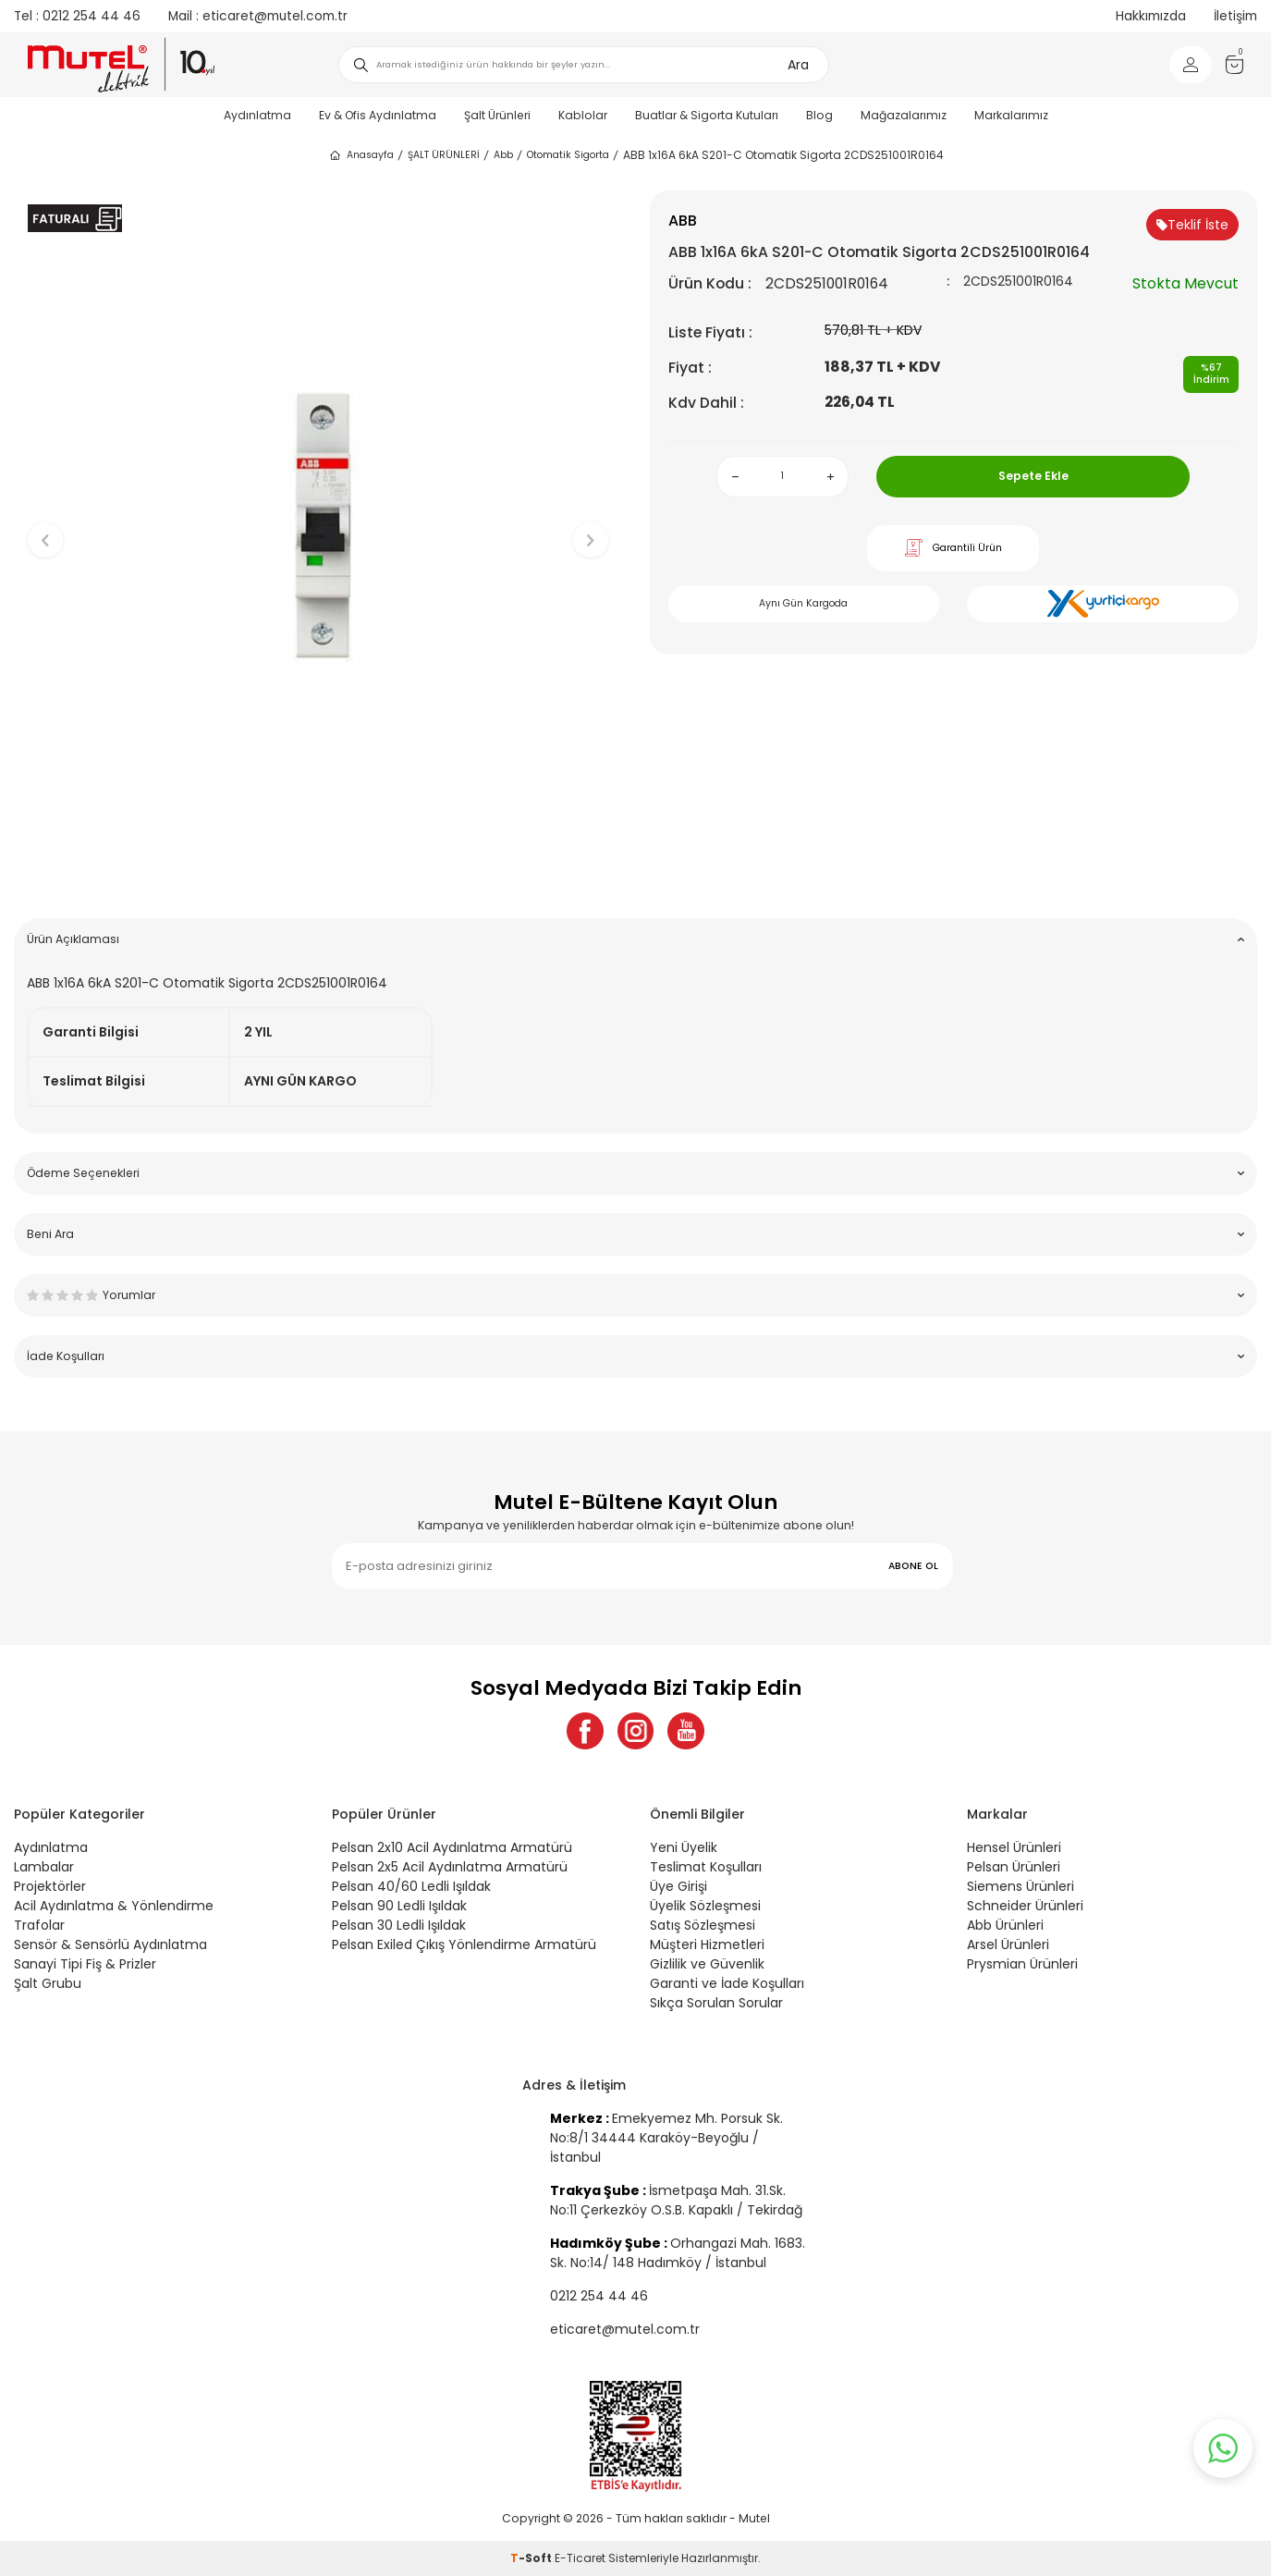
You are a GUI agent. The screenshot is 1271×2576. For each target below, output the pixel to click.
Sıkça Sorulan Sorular (716, 2002)
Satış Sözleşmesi (702, 1925)
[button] (317, 875)
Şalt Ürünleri (497, 115)
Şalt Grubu (47, 1983)
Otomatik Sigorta (568, 155)
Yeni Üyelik (683, 1847)
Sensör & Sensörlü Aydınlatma (110, 1944)
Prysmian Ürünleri (1022, 1964)
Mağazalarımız (904, 115)
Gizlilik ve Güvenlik (707, 1964)
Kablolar (582, 115)
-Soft (532, 2558)
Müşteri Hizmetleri (707, 1944)
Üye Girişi (678, 1886)
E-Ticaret (580, 2558)
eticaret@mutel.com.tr (258, 16)
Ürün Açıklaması (635, 939)
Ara (798, 64)
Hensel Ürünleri (1014, 1847)
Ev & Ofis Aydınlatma (377, 115)
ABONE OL (913, 1566)
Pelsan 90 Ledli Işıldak (399, 1905)
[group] (318, 525)
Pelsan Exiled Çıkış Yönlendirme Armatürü (464, 1944)
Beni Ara (635, 1234)
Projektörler (50, 1886)
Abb (503, 155)
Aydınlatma (257, 115)
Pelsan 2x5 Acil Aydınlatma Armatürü (450, 1867)
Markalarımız (1011, 115)
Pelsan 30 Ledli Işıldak (399, 1925)
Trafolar (39, 1925)
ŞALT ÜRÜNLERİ (444, 155)
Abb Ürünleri (1005, 1925)
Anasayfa (361, 155)
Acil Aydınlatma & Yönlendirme (114, 1905)
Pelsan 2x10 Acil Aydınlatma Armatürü (452, 1847)
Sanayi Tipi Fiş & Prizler (85, 1964)
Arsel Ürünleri (1008, 1944)
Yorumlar (635, 1295)
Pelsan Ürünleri (1013, 1867)
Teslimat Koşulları (706, 1867)
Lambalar (44, 1867)
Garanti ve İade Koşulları (727, 1983)
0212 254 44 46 (77, 16)
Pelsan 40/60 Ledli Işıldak (411, 1886)
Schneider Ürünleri (1025, 1905)
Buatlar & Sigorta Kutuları (706, 115)
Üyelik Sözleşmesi (705, 1905)
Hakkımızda (1151, 16)
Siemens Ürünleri (1020, 1886)
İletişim (1235, 16)
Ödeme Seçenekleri (635, 1173)
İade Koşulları (635, 1356)
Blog (819, 115)
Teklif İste (1192, 224)
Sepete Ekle (1033, 476)
